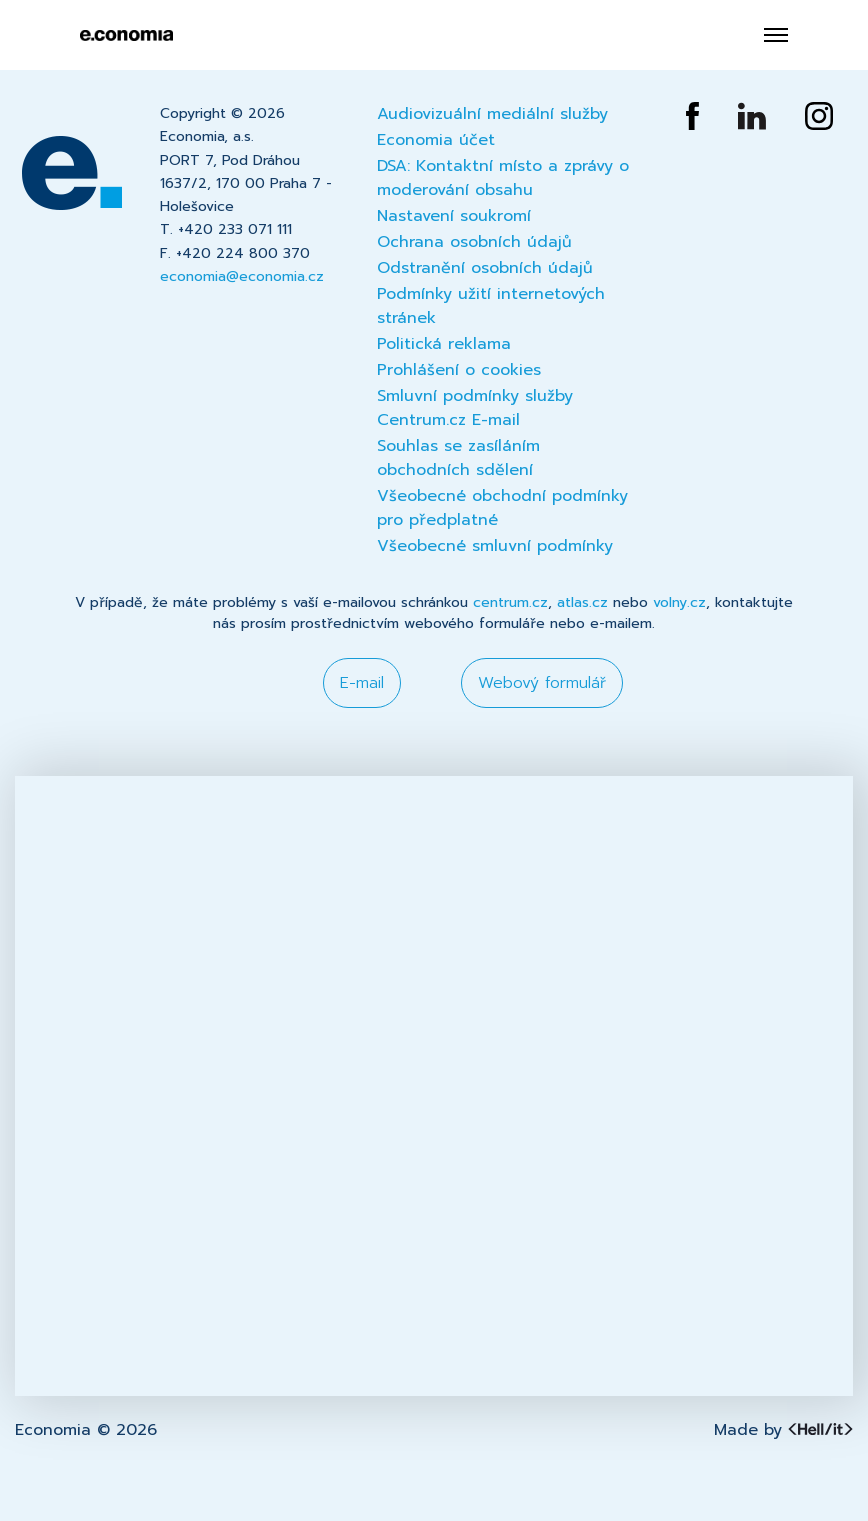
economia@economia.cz (242, 276)
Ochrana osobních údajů (474, 242)
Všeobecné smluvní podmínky (495, 546)
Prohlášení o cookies (459, 370)
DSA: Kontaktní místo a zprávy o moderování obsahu (503, 178)
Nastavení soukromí (454, 216)
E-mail (362, 683)
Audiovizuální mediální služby (492, 114)
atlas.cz (582, 602)
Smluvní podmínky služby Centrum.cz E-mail (475, 408)
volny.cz (679, 602)
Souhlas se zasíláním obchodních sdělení (458, 458)
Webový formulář (542, 683)
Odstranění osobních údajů (485, 268)
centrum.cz (510, 602)
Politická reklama (444, 344)
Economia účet (436, 140)
